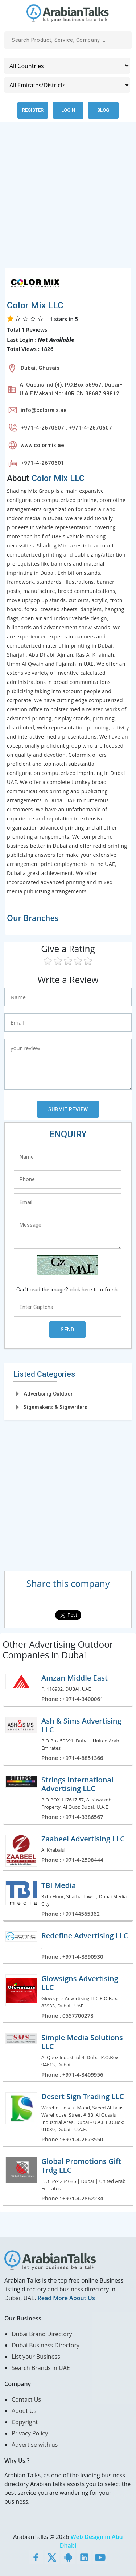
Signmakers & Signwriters (55, 1407)
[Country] (67, 66)
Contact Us (26, 2399)
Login (68, 110)
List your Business (36, 2357)
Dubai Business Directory (45, 2345)
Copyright (25, 2422)
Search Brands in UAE (41, 2368)
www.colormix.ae (42, 445)
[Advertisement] (68, 199)
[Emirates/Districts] (67, 85)
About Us (24, 2411)
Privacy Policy (30, 2433)
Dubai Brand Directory (42, 2334)
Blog (103, 110)
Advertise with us (35, 2445)
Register (33, 110)
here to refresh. (100, 1289)
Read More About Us (66, 2298)
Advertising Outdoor (48, 1394)
